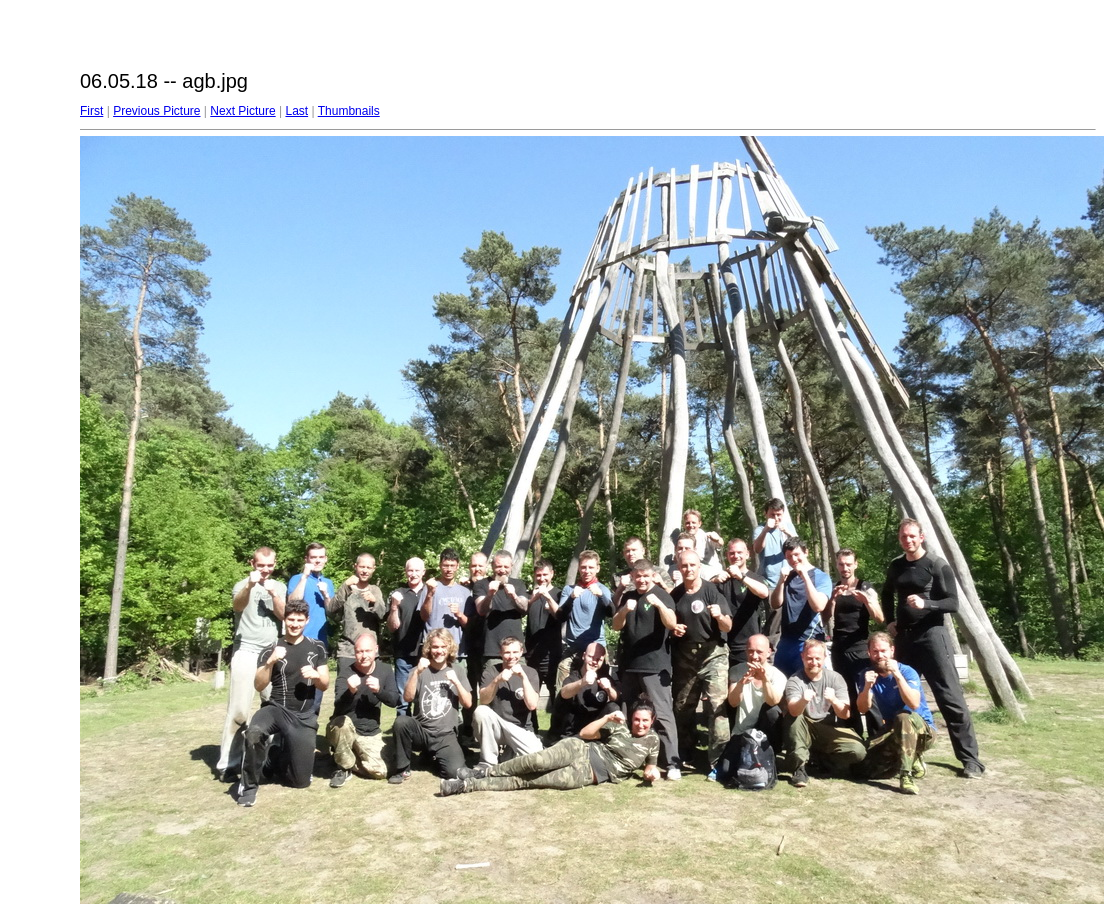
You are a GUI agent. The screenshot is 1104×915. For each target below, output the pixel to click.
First (91, 111)
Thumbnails (349, 111)
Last (296, 111)
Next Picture (242, 111)
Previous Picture (156, 111)
